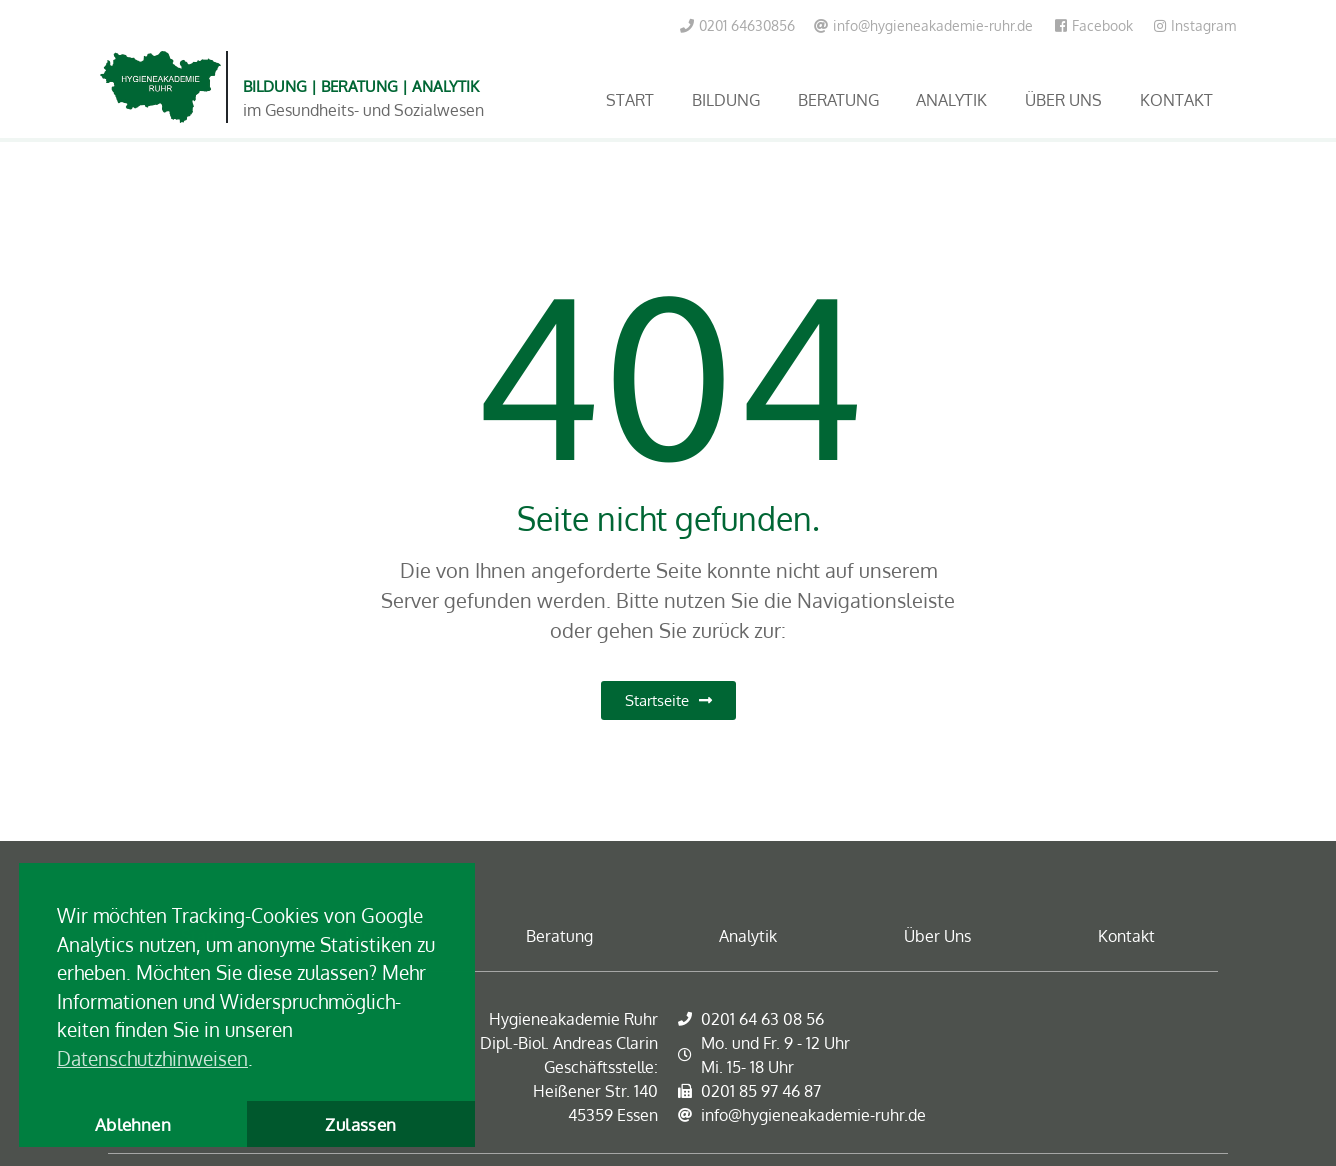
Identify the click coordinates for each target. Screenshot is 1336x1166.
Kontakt (1176, 100)
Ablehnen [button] (133, 1124)
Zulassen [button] (360, 1124)
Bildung (726, 100)
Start (630, 100)
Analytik (951, 100)
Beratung (838, 100)
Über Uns (1063, 100)
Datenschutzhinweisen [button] (152, 1058)
